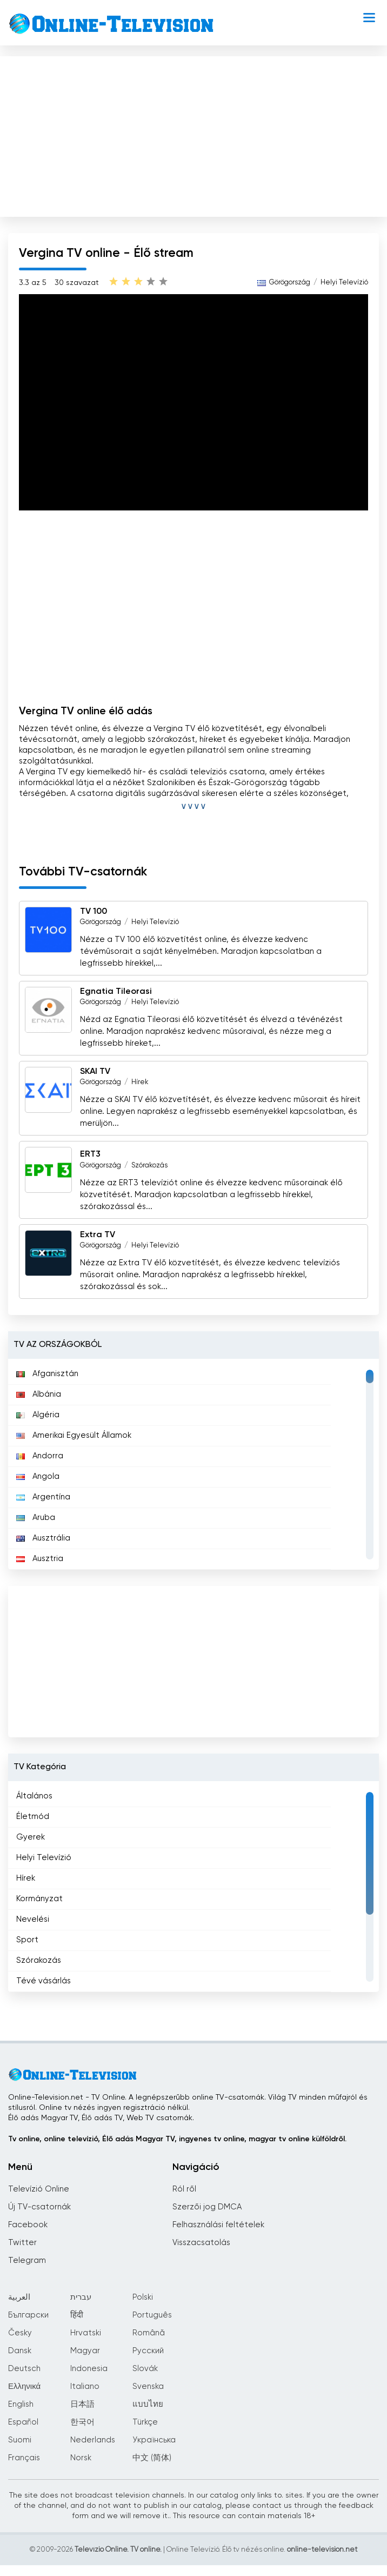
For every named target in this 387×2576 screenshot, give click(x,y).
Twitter (22, 2243)
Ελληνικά (24, 2386)
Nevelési (32, 1919)
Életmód (32, 1817)
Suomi (19, 2440)
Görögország (289, 282)
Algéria (37, 1415)
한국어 (82, 2422)
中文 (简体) (151, 2458)
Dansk (19, 2351)
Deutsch (24, 2369)
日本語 (82, 2404)
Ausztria (39, 1559)
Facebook (28, 2225)
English (21, 2404)
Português (152, 2315)
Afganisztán (47, 1374)
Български (28, 2315)
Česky (20, 2333)
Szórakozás (149, 1165)
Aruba (35, 1517)
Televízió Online (38, 2189)
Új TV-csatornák (39, 2207)
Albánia (38, 1394)
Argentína (43, 1497)
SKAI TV (95, 1071)
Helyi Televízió (344, 282)
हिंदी (76, 2315)
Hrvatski (85, 2333)
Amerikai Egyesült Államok (73, 1435)
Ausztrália (43, 1538)
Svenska (148, 2386)
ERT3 (90, 1155)
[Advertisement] (193, 134)
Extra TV (97, 1235)
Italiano (84, 2386)
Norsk (80, 2458)
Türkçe (145, 2422)
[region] (193, 1464)
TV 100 (93, 911)
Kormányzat (39, 1899)
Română (148, 2333)
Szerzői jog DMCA (207, 2207)
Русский (148, 2351)
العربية (19, 2297)
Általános (34, 1796)
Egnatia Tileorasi (116, 991)
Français (24, 2458)
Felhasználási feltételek (218, 2225)
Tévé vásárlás (43, 1981)
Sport (27, 1940)
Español (23, 2422)
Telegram (27, 2260)
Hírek (140, 1082)
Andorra (39, 1456)
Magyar (85, 2351)
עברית (80, 2297)
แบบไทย (147, 2404)
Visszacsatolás (201, 2243)
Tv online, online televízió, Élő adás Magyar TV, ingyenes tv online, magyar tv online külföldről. (177, 2139)
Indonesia (89, 2369)
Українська (154, 2440)
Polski (142, 2297)
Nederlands (92, 2440)
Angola (37, 1476)
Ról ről (184, 2189)
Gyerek (30, 1837)
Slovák (145, 2369)
